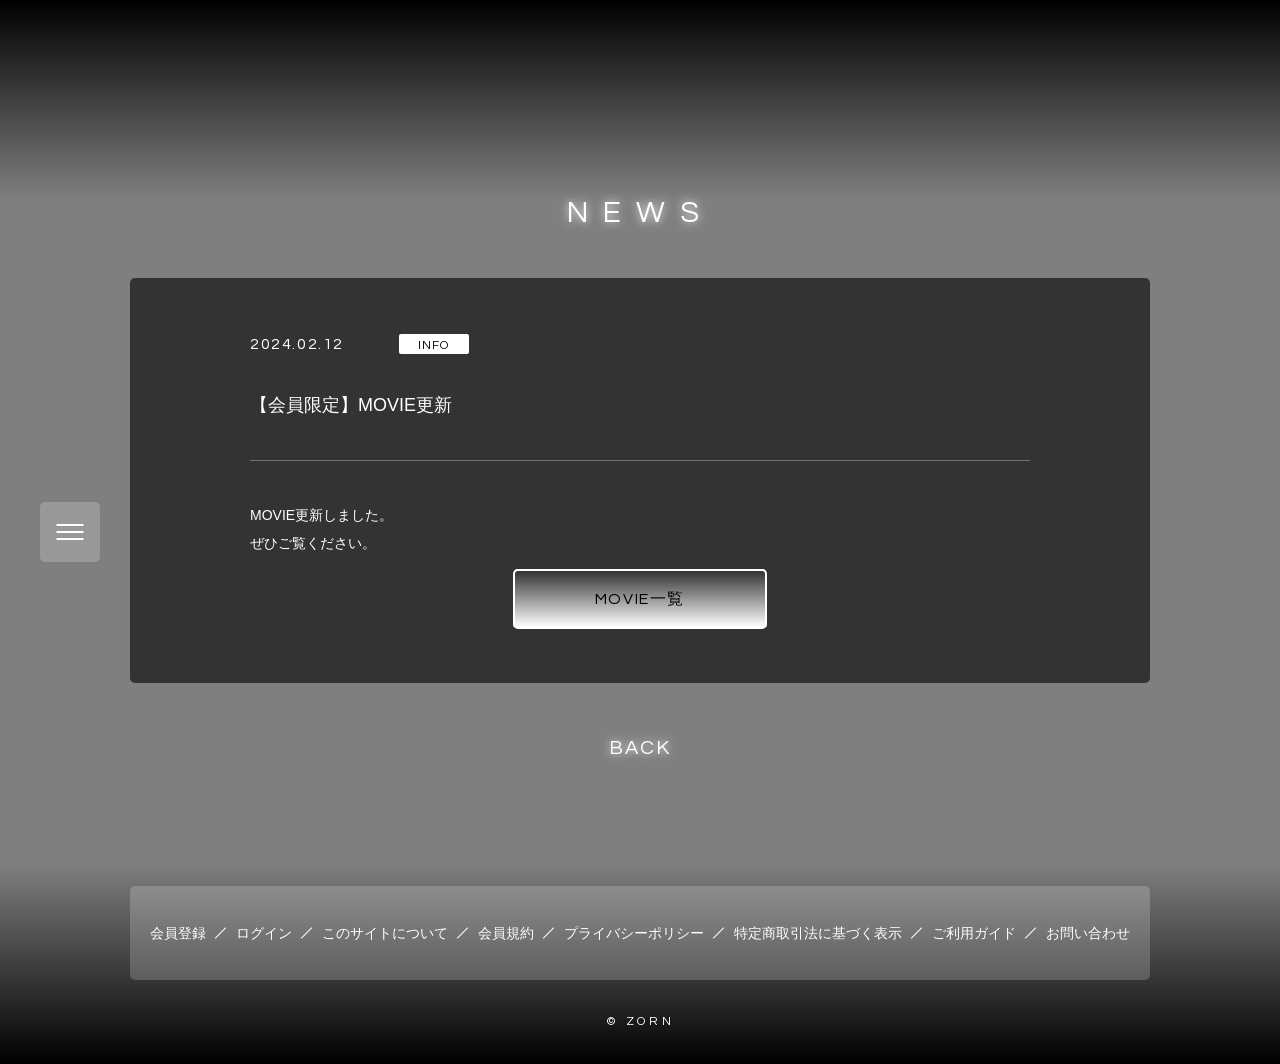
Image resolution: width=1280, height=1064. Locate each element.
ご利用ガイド (974, 933)
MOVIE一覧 (640, 599)
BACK (640, 748)
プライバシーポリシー (634, 933)
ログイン (264, 933)
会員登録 (178, 933)
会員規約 (506, 933)
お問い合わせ (1088, 933)
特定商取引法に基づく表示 (818, 933)
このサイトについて (385, 933)
